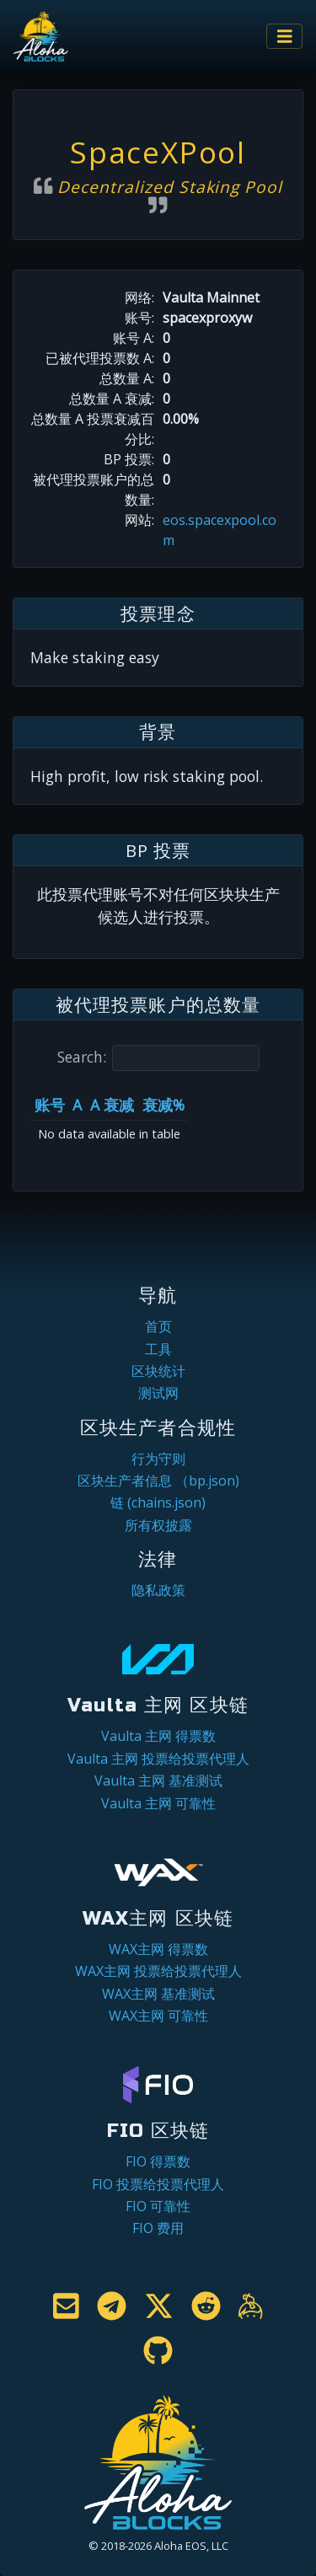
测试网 (158, 1393)
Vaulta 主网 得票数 (158, 1736)
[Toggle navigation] (284, 37)
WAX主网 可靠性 (158, 2015)
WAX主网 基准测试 (158, 1993)
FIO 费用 (158, 2228)
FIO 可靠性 (158, 2206)
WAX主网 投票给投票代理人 (158, 1971)
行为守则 (158, 1458)
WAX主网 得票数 (158, 1949)
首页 (158, 1326)
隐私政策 (158, 1590)
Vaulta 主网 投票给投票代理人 (158, 1758)
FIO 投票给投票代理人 (158, 2184)
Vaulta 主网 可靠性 (158, 1803)
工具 (158, 1349)
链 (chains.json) (158, 1502)
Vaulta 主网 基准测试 (158, 1780)
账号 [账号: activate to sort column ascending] (50, 1105)
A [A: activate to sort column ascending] (77, 1105)
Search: (158, 1058)
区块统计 (158, 1371)
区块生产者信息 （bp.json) (158, 1480)
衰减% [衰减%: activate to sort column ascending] (163, 1105)
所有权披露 (158, 1525)
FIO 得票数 (158, 2161)
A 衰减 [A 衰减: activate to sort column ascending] (112, 1105)
